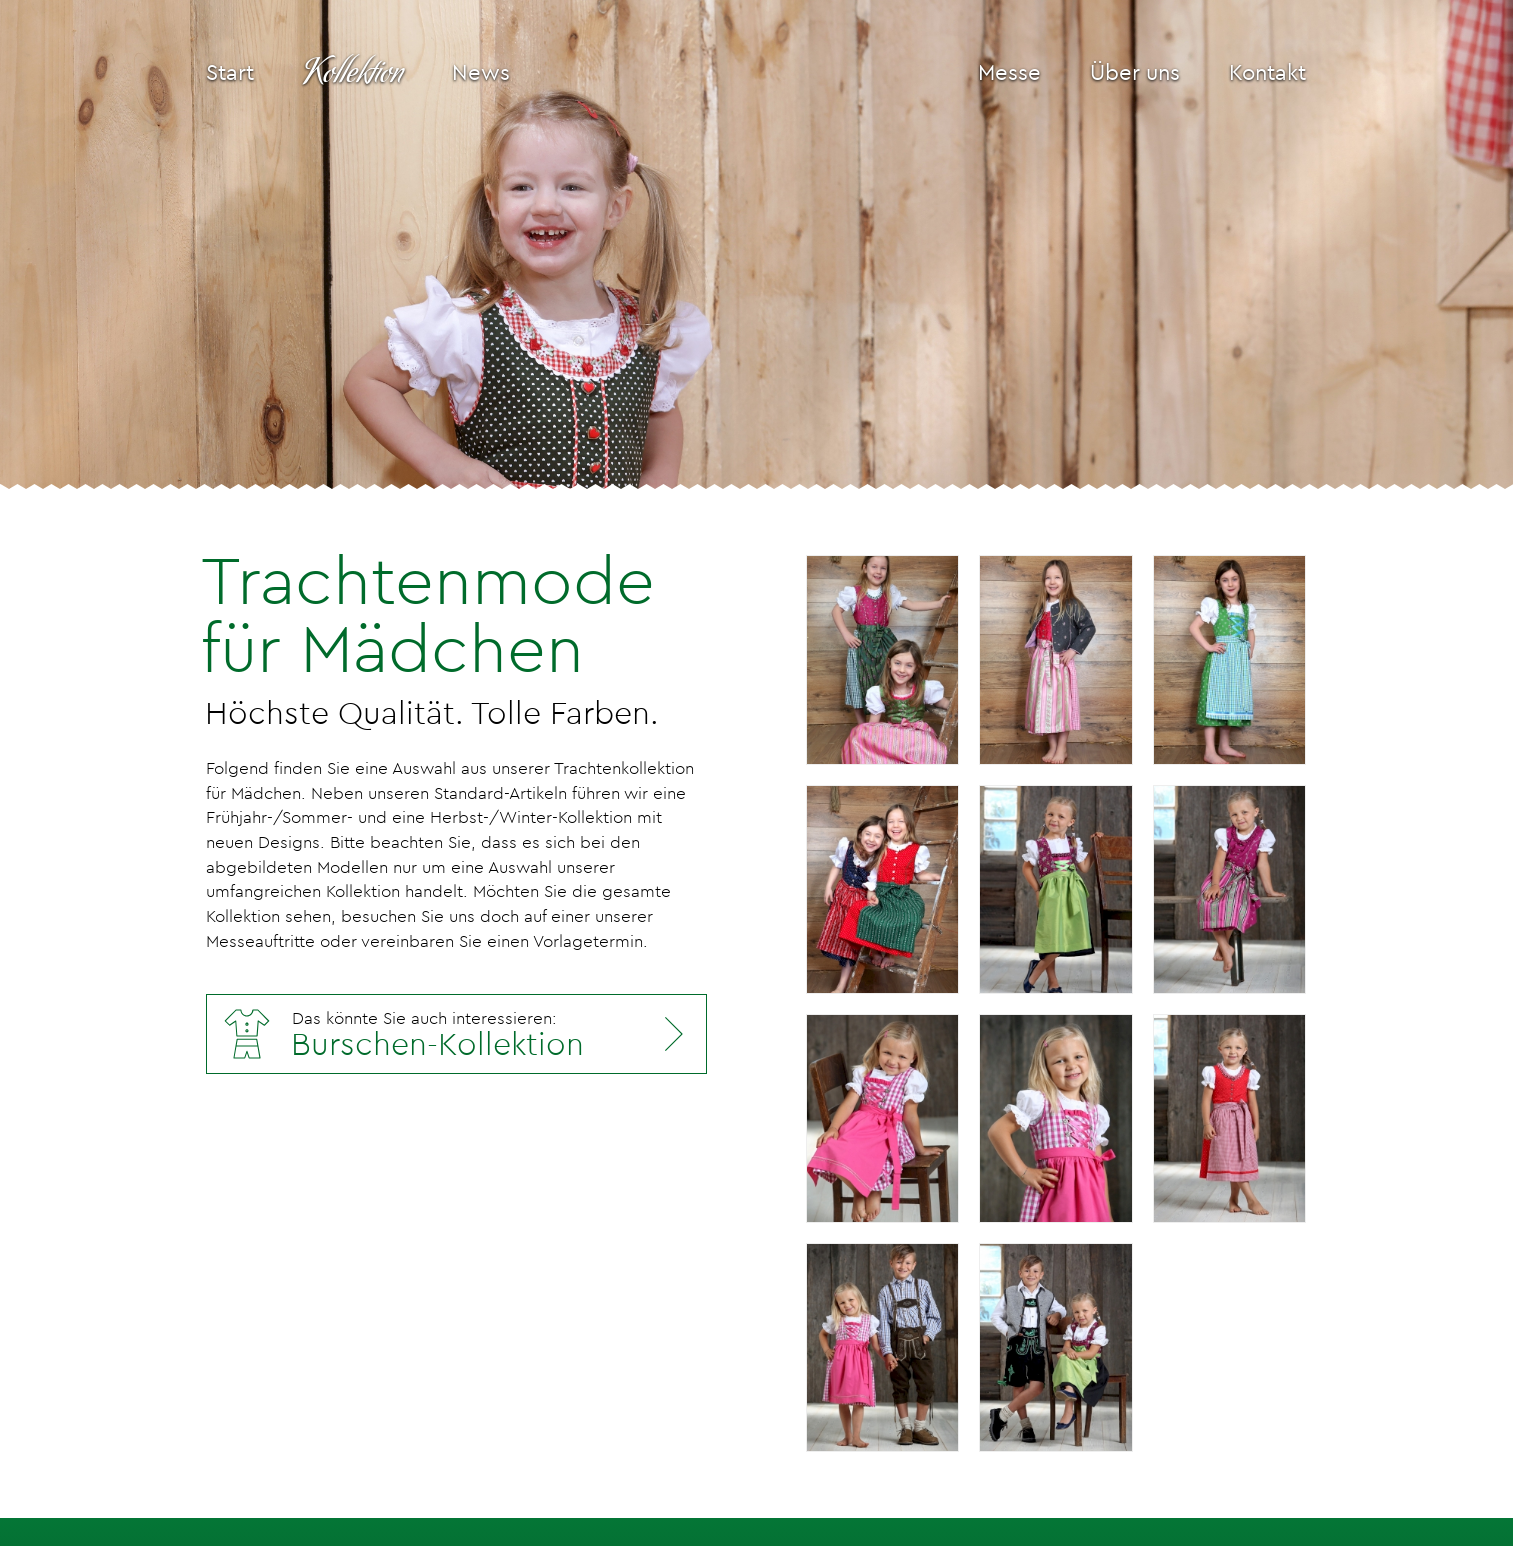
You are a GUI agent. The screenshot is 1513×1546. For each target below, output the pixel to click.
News (481, 72)
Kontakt (1267, 72)
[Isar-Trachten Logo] (744, 73)
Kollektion (353, 73)
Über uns (1135, 72)
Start (230, 72)
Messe (1009, 72)
